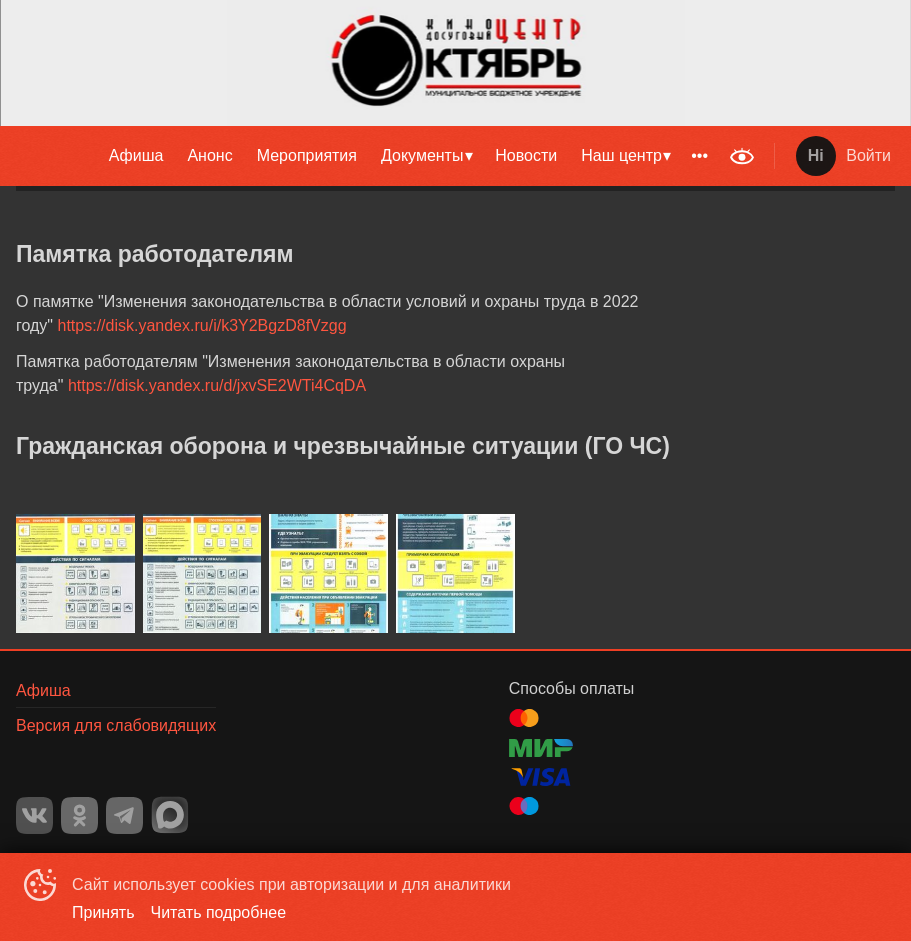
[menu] (359, 156)
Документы (422, 155)
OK (79, 815)
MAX (170, 815)
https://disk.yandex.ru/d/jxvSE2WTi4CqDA (217, 385)
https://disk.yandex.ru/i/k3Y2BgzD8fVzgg (202, 325)
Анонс (209, 155)
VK (34, 815)
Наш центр (621, 155)
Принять (103, 912)
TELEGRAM (124, 815)
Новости (526, 155)
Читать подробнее (219, 912)
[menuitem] (136, 156)
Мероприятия (307, 155)
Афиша (136, 155)
